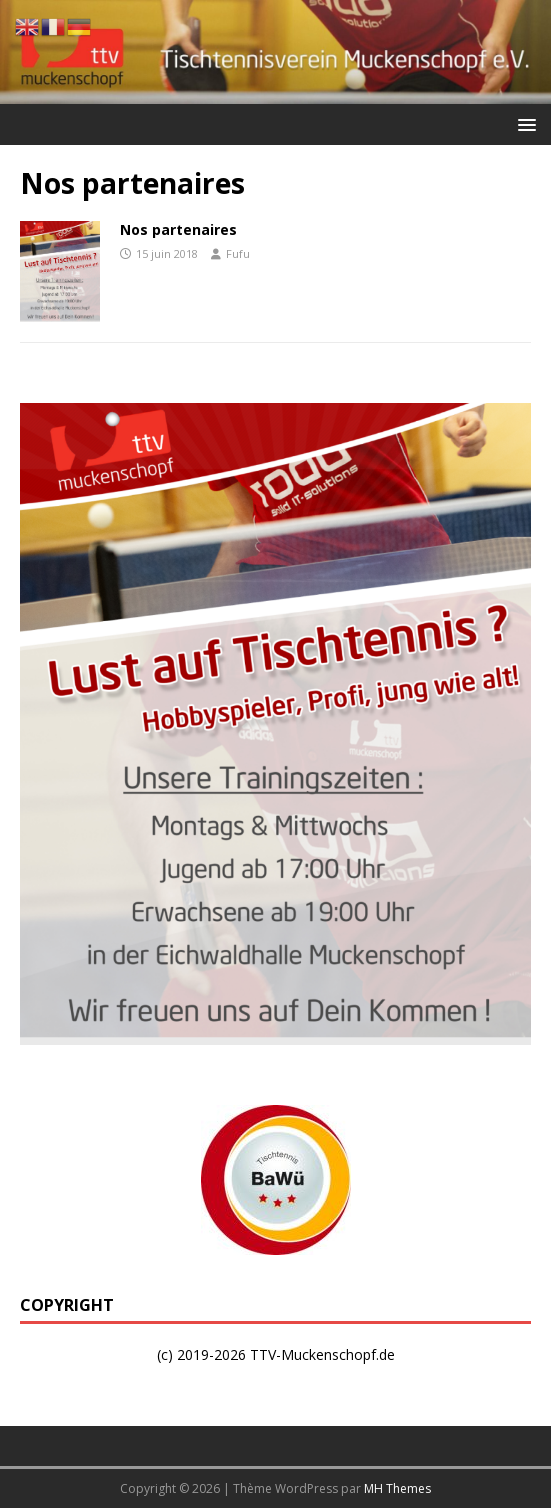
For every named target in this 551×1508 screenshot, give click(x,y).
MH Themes (397, 1488)
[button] (523, 123)
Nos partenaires (178, 229)
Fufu (238, 253)
